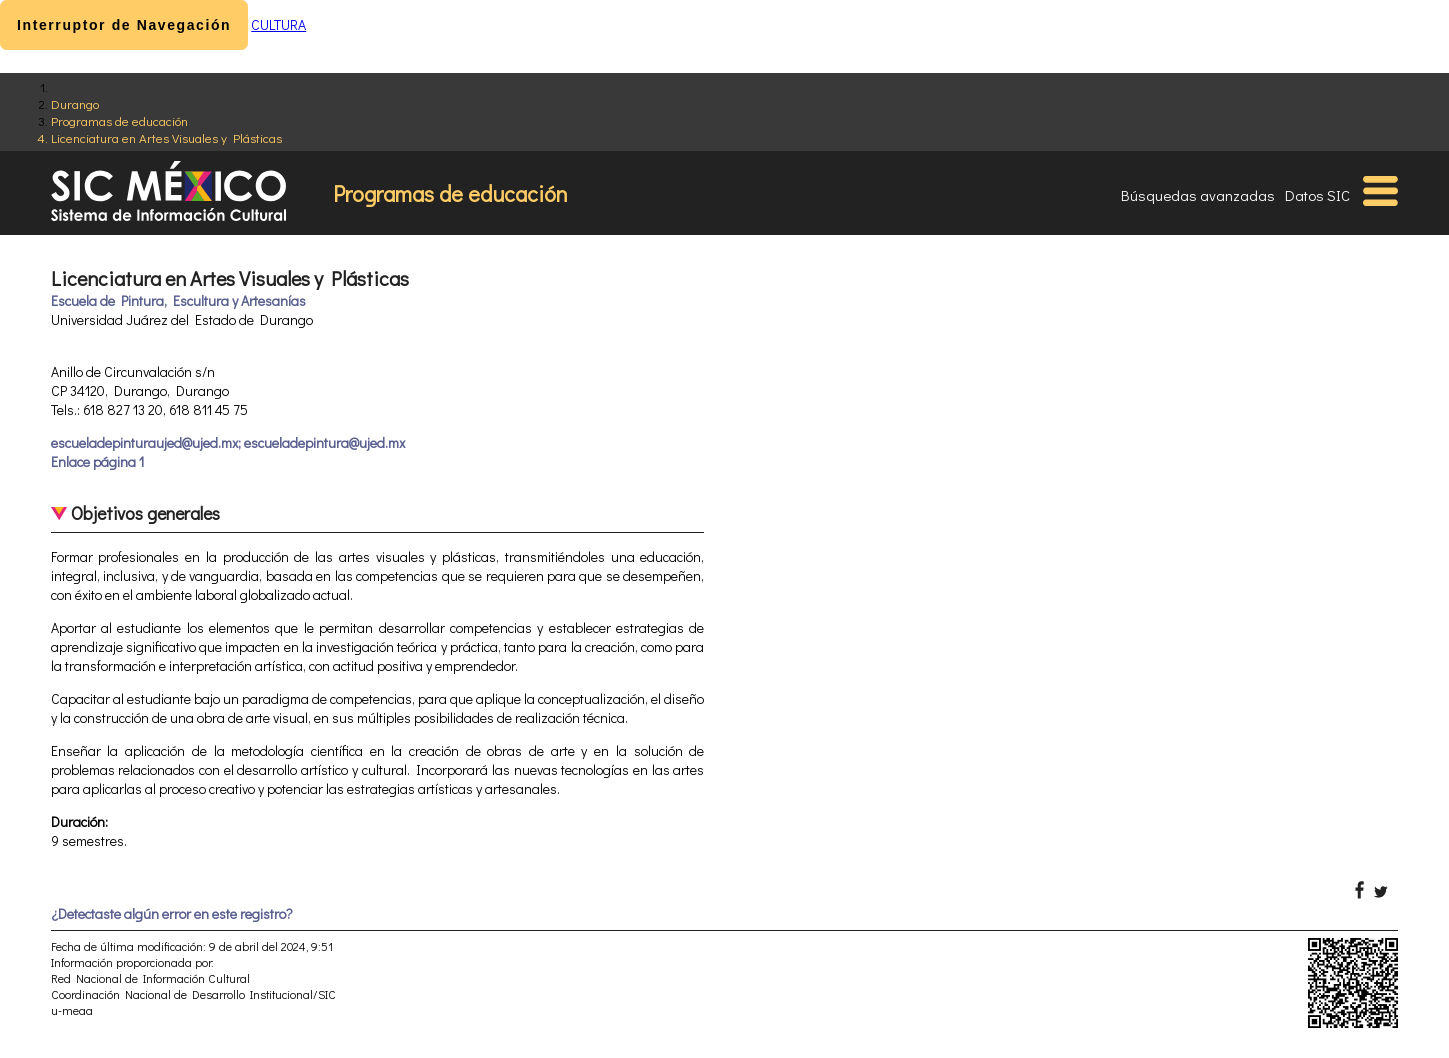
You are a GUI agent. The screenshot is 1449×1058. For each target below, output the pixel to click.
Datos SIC (1317, 195)
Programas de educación (119, 120)
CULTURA (278, 24)
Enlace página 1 (97, 461)
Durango (75, 103)
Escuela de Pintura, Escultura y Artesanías (178, 300)
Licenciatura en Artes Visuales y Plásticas (166, 137)
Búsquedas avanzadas (1198, 195)
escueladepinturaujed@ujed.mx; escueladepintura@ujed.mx (228, 442)
